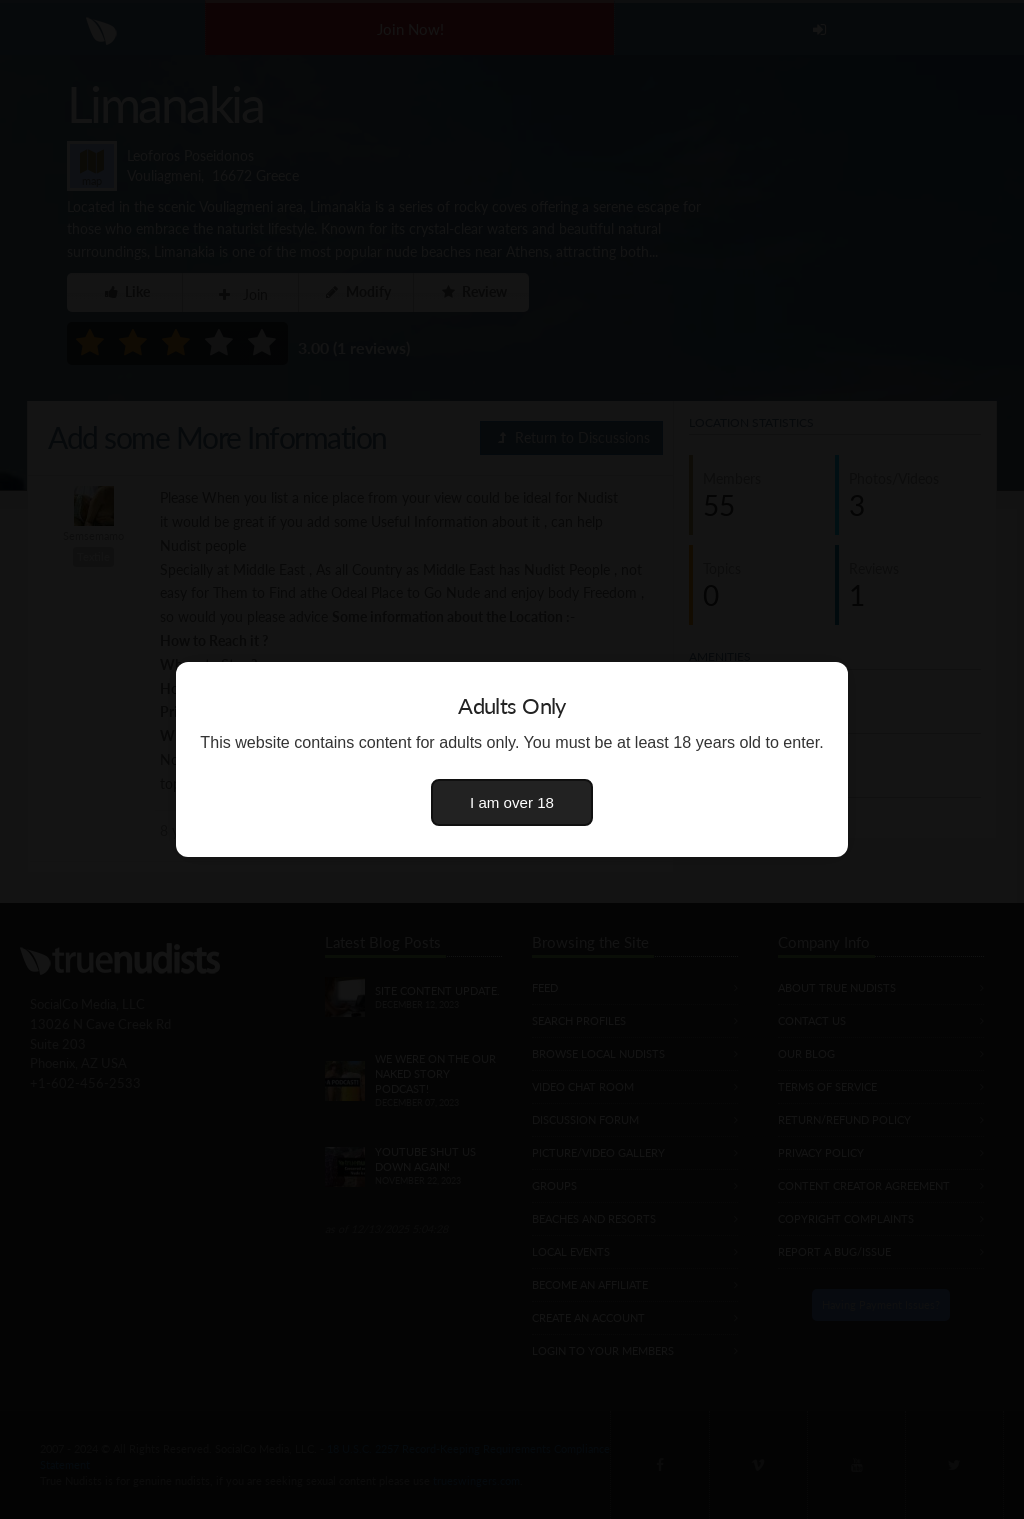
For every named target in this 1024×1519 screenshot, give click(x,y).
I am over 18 (512, 802)
